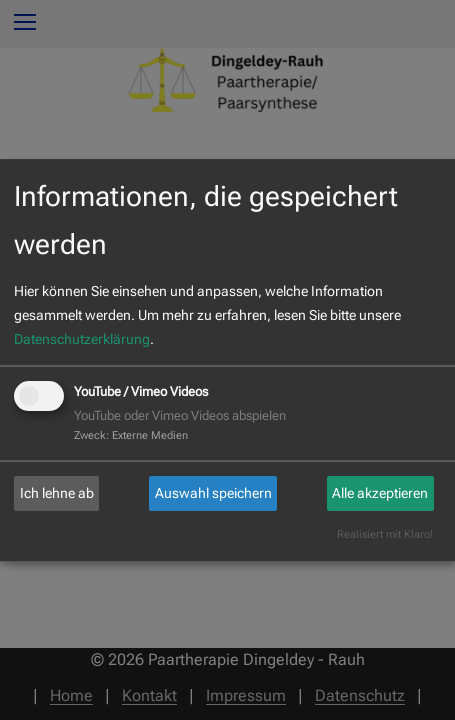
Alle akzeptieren (380, 493)
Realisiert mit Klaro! (385, 534)
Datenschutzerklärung (82, 339)
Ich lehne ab (57, 493)
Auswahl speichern (213, 493)
